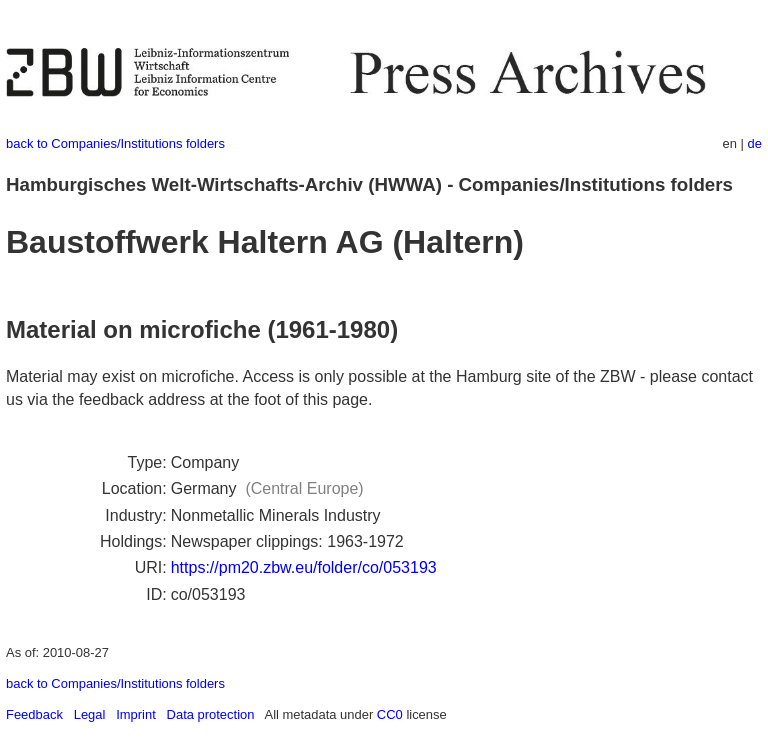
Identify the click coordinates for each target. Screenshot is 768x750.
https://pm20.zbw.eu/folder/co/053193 (304, 567)
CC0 (390, 714)
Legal (90, 714)
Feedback (34, 714)
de (755, 143)
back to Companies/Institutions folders (115, 143)
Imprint (136, 714)
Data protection (211, 714)
